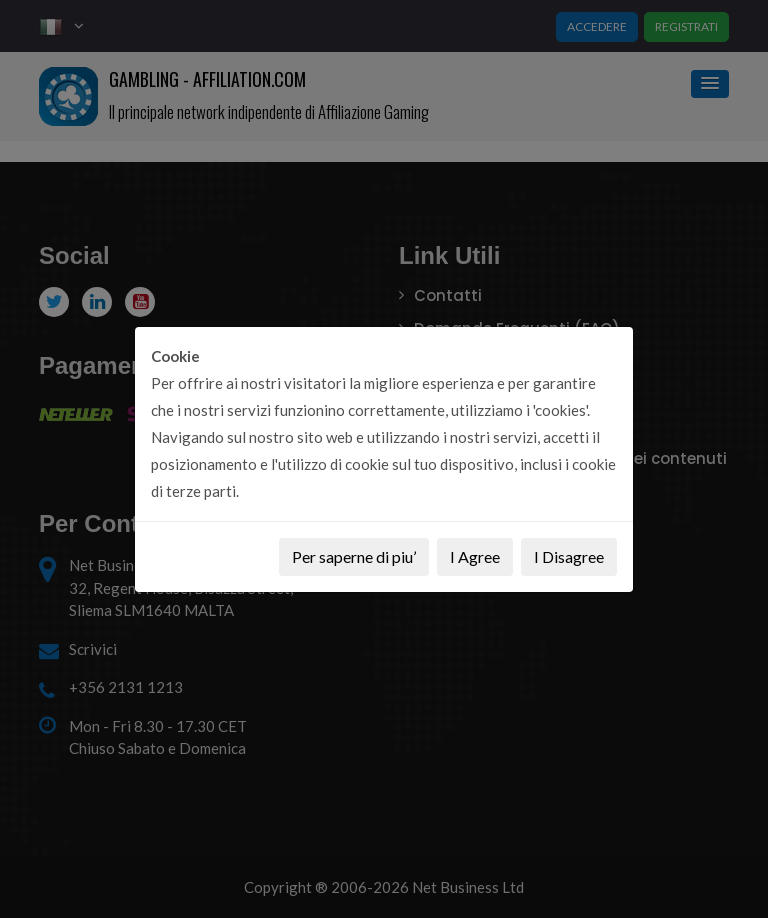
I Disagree (569, 556)
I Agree (475, 556)
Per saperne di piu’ (354, 556)
